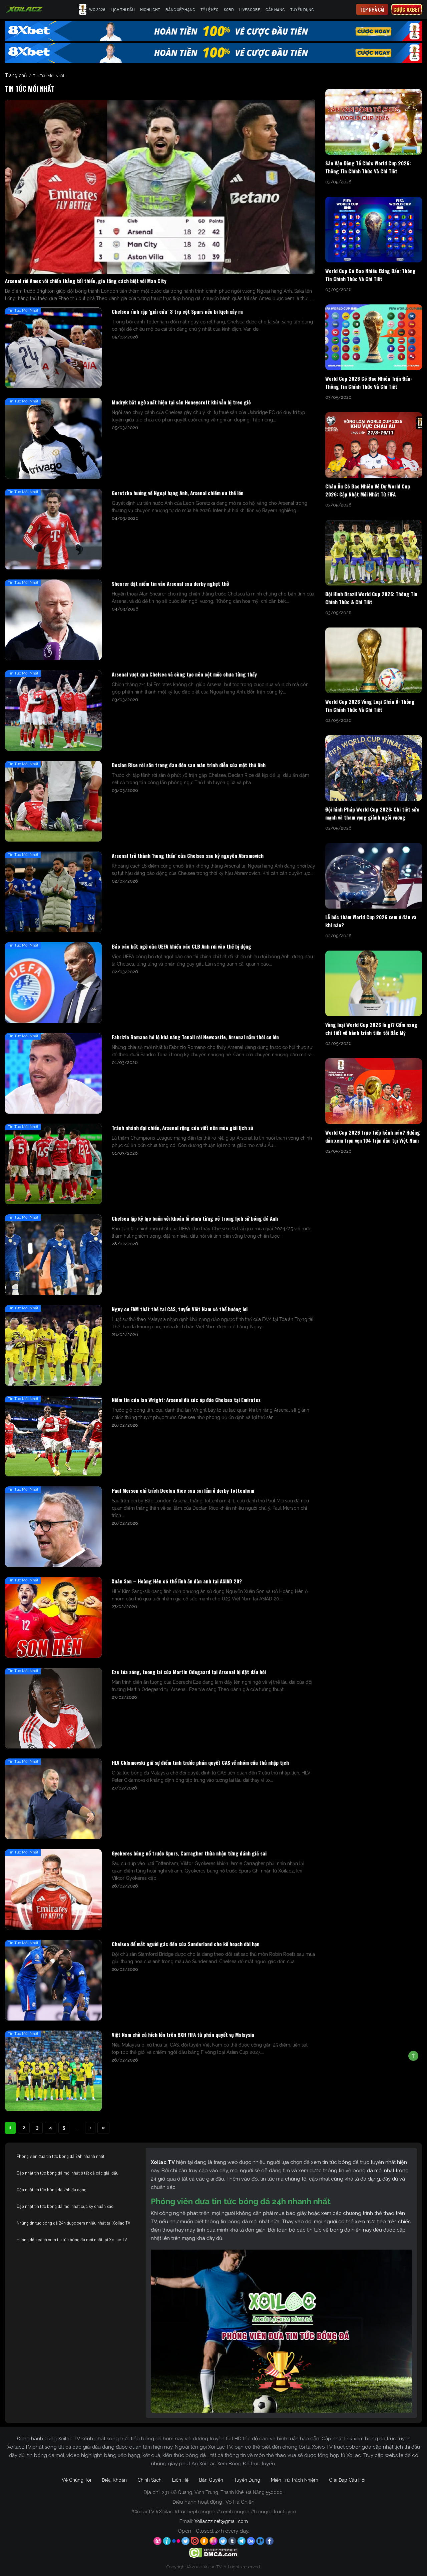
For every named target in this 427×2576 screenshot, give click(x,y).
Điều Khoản (114, 2480)
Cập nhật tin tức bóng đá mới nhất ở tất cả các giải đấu (67, 2173)
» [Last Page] (103, 2127)
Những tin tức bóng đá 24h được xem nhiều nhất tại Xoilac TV (73, 2223)
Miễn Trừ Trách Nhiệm (294, 2480)
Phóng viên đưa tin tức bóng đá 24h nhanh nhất (60, 2156)
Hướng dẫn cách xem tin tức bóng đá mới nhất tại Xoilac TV (72, 2239)
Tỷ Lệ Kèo (209, 9)
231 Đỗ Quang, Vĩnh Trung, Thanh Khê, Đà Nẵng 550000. (223, 2492)
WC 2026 (92, 9)
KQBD (229, 9)
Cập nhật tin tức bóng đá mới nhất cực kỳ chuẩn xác (65, 2206)
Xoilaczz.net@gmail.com (221, 2521)
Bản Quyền (211, 2480)
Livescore (249, 9)
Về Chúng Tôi (76, 2480)
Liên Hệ (180, 2480)
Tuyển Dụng (302, 9)
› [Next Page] (90, 2127)
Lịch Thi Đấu (123, 9)
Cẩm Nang (275, 9)
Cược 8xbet (406, 9)
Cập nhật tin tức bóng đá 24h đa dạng (51, 2189)
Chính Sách (149, 2480)
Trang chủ (16, 75)
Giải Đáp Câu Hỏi (347, 2480)
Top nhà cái (372, 9)
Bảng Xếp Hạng (180, 9)
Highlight (150, 9)
